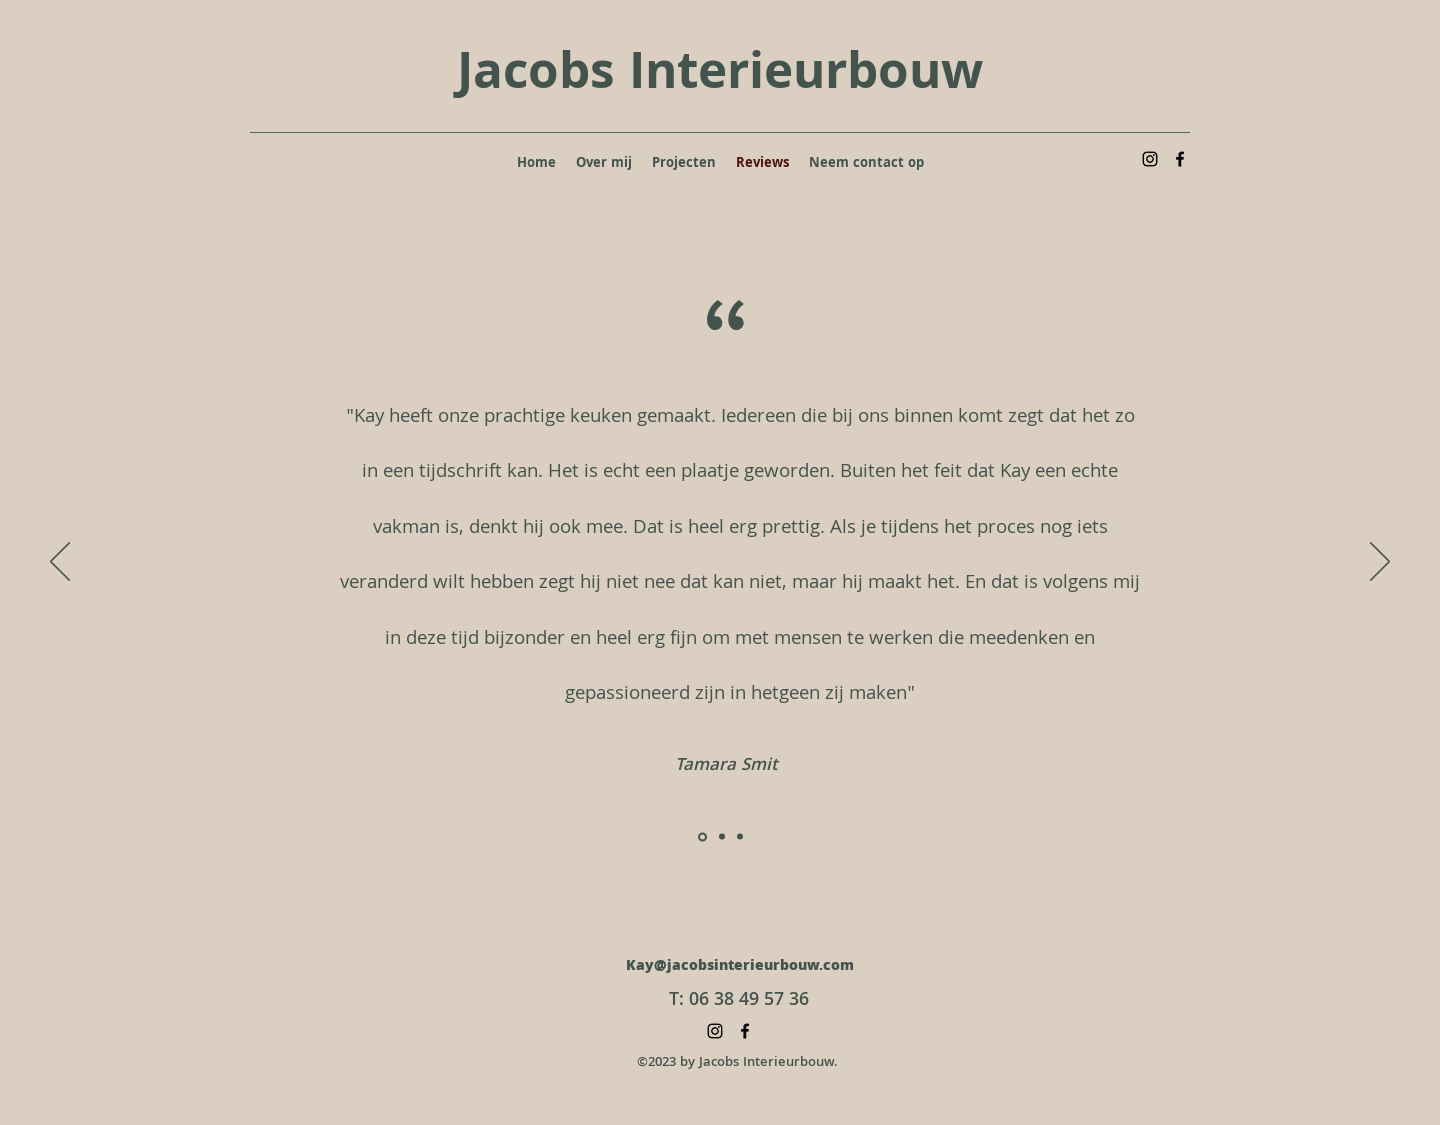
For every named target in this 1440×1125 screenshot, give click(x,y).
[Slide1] (702, 836)
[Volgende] (1380, 563)
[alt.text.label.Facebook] (1180, 159)
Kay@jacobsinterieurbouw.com (740, 967)
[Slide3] (740, 837)
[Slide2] (722, 837)
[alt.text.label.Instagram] (1150, 159)
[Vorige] (60, 563)
